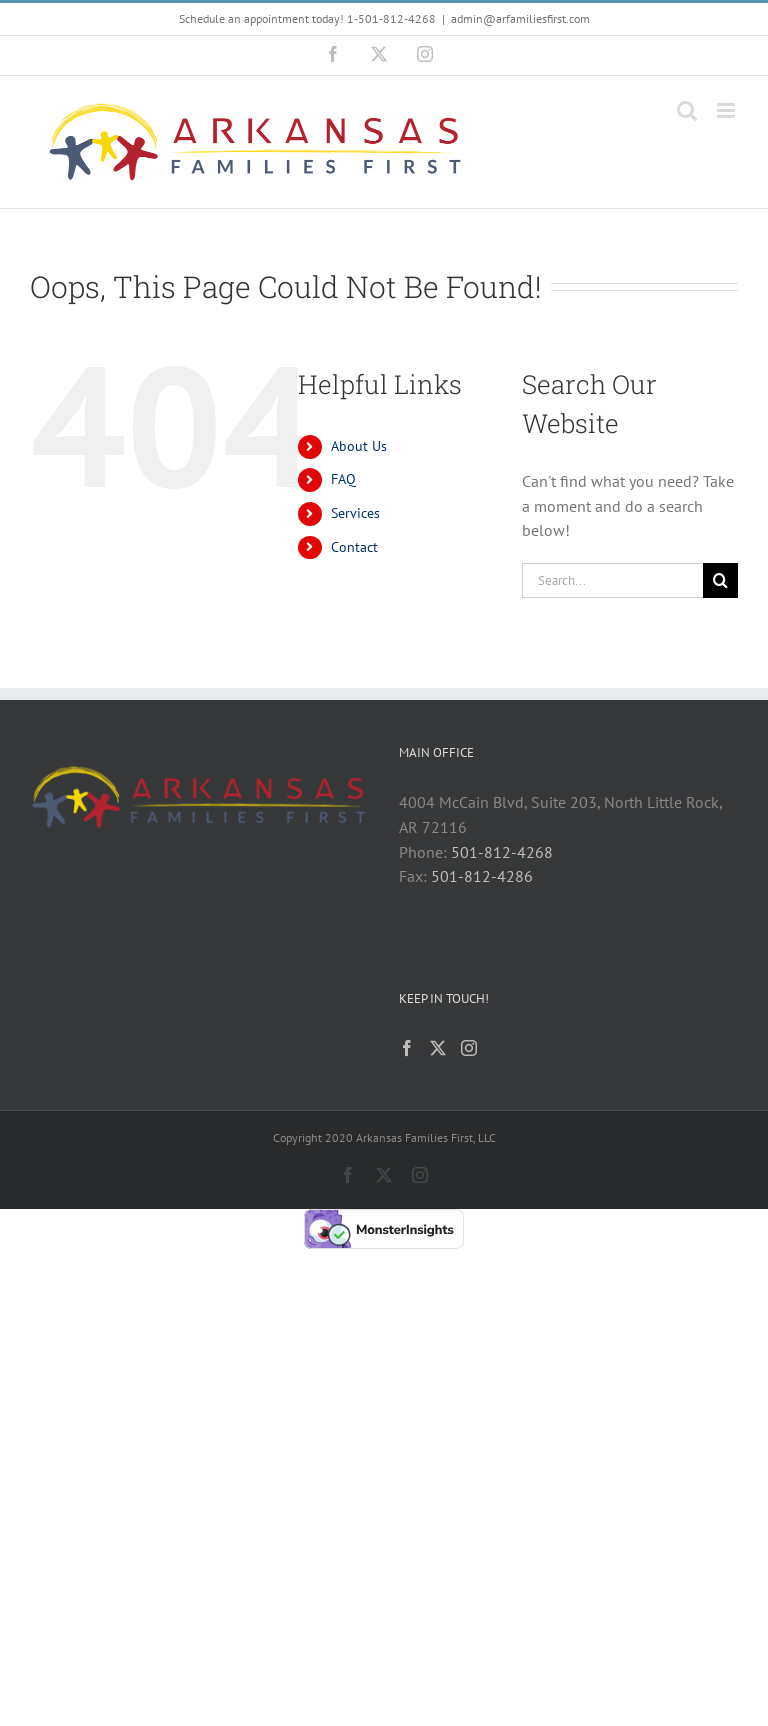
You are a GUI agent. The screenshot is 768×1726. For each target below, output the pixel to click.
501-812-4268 (502, 852)
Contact (354, 547)
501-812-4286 (482, 876)
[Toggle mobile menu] (727, 110)
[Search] (720, 580)
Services (355, 513)
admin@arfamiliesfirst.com (520, 18)
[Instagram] (469, 1048)
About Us (359, 446)
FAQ (343, 479)
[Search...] (612, 580)
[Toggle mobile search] (687, 110)
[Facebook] (407, 1048)
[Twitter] (438, 1048)
